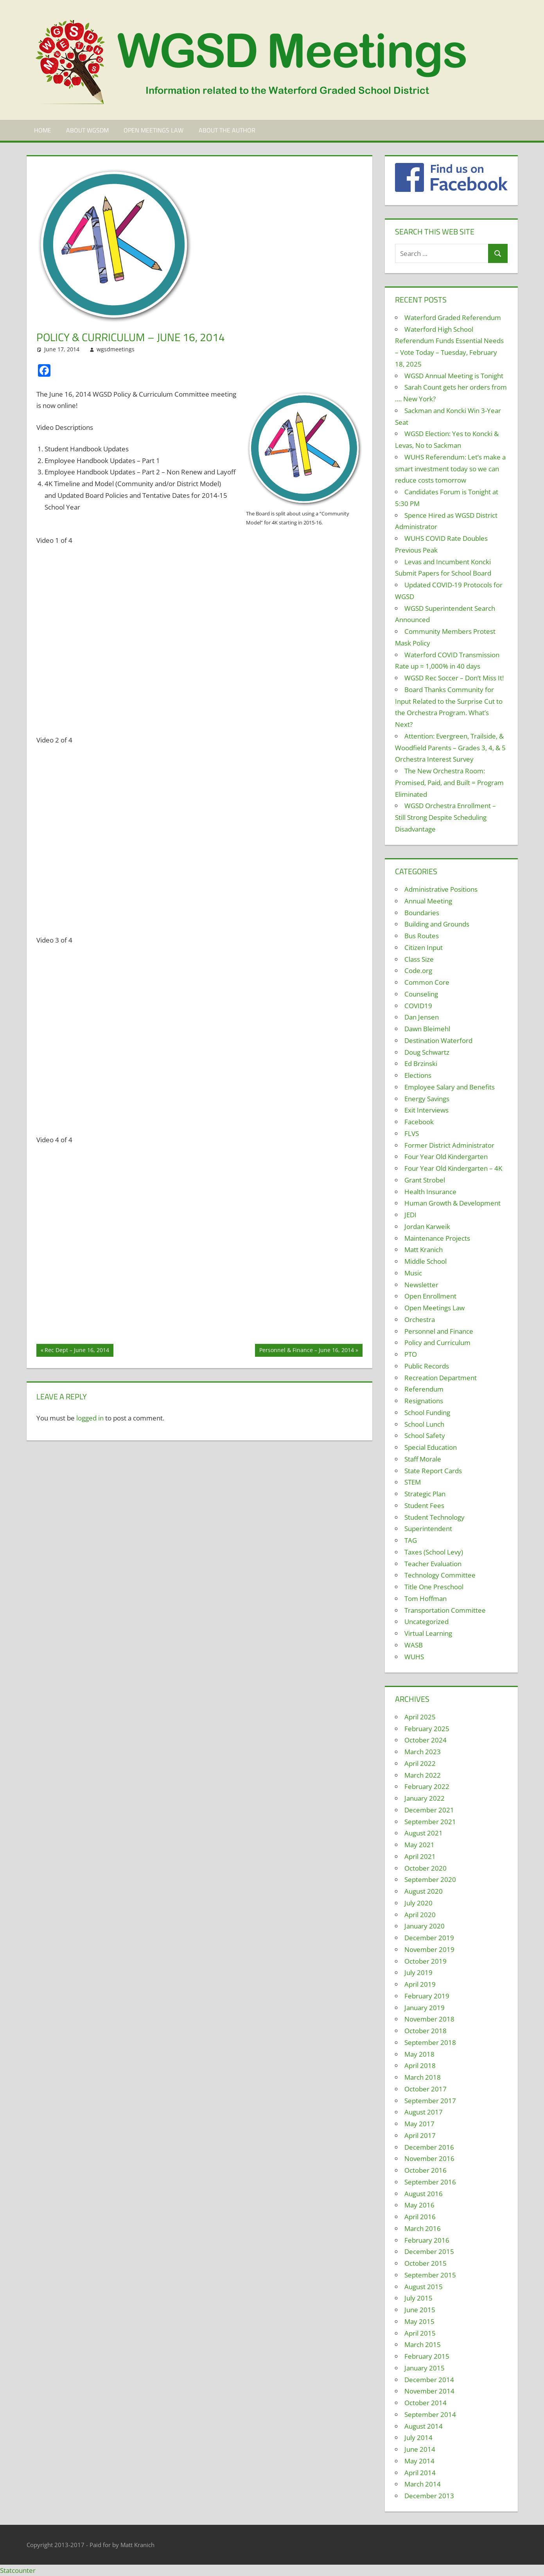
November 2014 (429, 2390)
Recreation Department (440, 1377)
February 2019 (426, 1995)
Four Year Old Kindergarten (446, 1156)
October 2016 (425, 2170)
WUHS (414, 1656)
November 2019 (429, 1949)
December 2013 (429, 2495)
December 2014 (429, 2379)
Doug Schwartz (426, 1052)
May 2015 (419, 2321)
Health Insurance (430, 1191)
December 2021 (429, 1809)
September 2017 (430, 2100)
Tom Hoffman (425, 1598)
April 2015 (420, 2333)
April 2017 (420, 2135)
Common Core (426, 982)
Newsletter (421, 1284)
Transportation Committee (445, 1610)
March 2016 (422, 2228)
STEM (412, 1482)
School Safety (424, 1435)
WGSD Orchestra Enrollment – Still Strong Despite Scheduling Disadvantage (445, 817)
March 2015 (422, 2344)
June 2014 (419, 2449)
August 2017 (423, 2111)
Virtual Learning (428, 1633)
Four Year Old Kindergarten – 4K (453, 1168)
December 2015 (429, 2251)
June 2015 (419, 2309)
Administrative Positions (441, 889)
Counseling (421, 993)
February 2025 (426, 1728)
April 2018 (420, 2065)
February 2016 (426, 2240)
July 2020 (418, 1902)
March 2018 (422, 2077)
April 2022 (420, 1763)
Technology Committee (440, 1575)
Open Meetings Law (153, 130)
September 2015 (430, 2274)
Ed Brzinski (420, 1063)
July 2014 (418, 2437)
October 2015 (425, 2263)
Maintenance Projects (437, 1238)
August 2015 (423, 2286)
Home (42, 130)
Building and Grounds (436, 923)
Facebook (419, 1121)
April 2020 (420, 1914)
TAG (410, 1540)
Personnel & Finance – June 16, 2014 (306, 1351)
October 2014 (425, 2402)
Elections (417, 1075)
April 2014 (420, 2472)
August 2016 (423, 2193)
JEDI (410, 1214)
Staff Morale (422, 1458)
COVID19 (418, 1005)
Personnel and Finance (438, 1331)
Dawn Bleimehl (427, 1028)
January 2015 (424, 2367)
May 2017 (419, 2123)
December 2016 (429, 2147)
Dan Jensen (421, 1017)
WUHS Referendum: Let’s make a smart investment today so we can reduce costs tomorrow (450, 469)
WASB (413, 1644)
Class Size (419, 959)
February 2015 (426, 2356)
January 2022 (424, 1798)
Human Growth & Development (452, 1203)
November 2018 (429, 2018)
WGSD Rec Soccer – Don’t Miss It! (454, 677)
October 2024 (425, 1739)
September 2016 (430, 2181)
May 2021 (419, 1844)
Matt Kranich (423, 1249)
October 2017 (425, 2088)
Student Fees (424, 1505)
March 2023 (422, 1751)
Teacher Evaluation (432, 1563)
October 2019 (425, 1961)
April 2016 (420, 2216)
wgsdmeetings (116, 349)
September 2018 (430, 2042)
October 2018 (425, 2030)
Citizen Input (423, 947)
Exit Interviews (426, 1110)
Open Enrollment (430, 1296)
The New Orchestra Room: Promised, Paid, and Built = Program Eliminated (449, 782)
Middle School (425, 1261)
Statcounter (18, 2570)
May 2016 (419, 2204)
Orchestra (419, 1319)
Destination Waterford (438, 1040)
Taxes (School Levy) (433, 1551)
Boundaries (421, 912)
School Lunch (424, 1424)
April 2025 (420, 1716)
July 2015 (418, 2297)
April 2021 (420, 1856)
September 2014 (430, 2414)
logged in (90, 1417)
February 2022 (426, 1786)
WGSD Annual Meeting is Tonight (453, 375)
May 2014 (419, 2460)
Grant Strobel (424, 1179)
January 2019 (424, 2007)
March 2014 (422, 2483)
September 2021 (430, 1821)
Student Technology (434, 1517)
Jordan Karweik (427, 1226)
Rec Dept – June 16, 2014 (76, 1351)
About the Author (227, 130)
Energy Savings (426, 1098)
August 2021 (423, 1832)
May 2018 (419, 2054)
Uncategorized (426, 1621)
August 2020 (423, 1891)
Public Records (426, 1365)
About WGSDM (87, 130)
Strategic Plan (424, 1493)
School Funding (427, 1412)
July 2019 (418, 1972)
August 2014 (423, 2426)
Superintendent (428, 1528)
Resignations (423, 1400)
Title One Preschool (433, 1586)
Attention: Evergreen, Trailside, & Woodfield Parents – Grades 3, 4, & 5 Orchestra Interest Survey (450, 748)
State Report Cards (433, 1470)
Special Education (430, 1447)
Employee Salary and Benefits (449, 1086)
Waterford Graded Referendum (452, 317)
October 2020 (425, 1868)
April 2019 (420, 1984)
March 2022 (422, 1775)
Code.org (418, 970)
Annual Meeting (428, 900)
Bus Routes (421, 935)
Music (413, 1272)
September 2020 (430, 1879)
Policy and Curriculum (437, 1342)
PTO (410, 1354)
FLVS (411, 1133)
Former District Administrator (449, 1145)
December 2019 (429, 1937)
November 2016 (429, 2158)
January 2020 (424, 1925)
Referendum (423, 1389)
